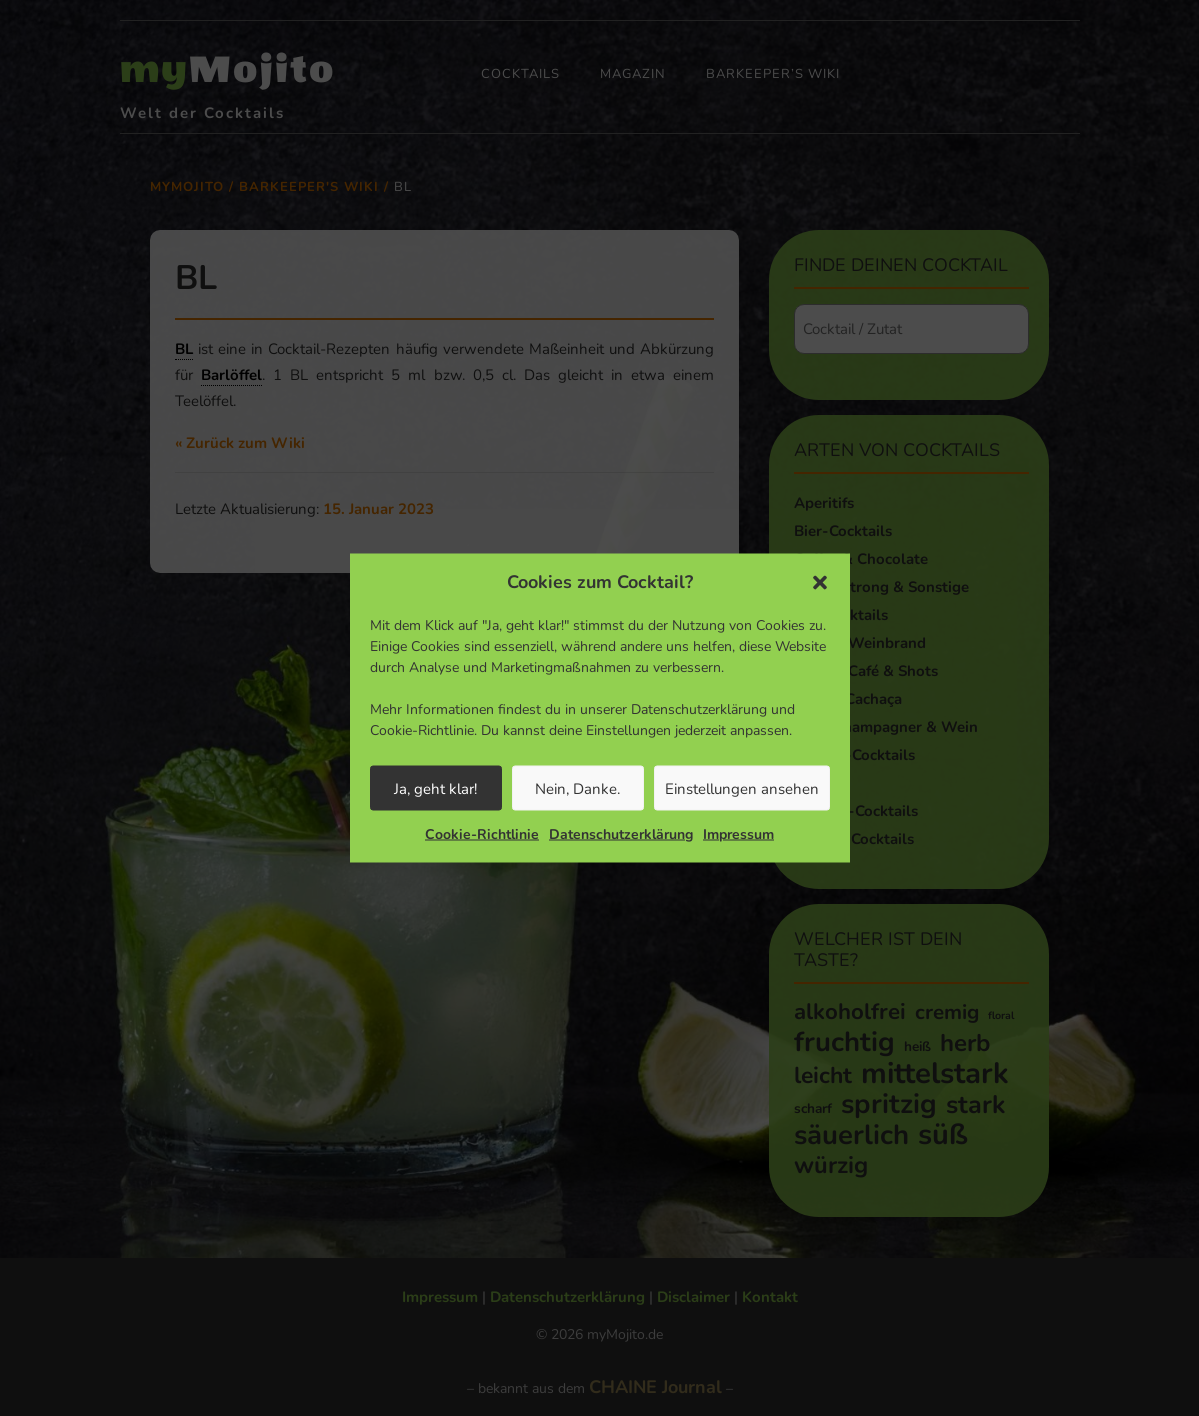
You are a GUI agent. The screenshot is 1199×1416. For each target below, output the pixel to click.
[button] (820, 582)
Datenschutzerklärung (621, 834)
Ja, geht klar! (435, 788)
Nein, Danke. (577, 788)
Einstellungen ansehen (742, 788)
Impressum (738, 834)
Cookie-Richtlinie (482, 834)
